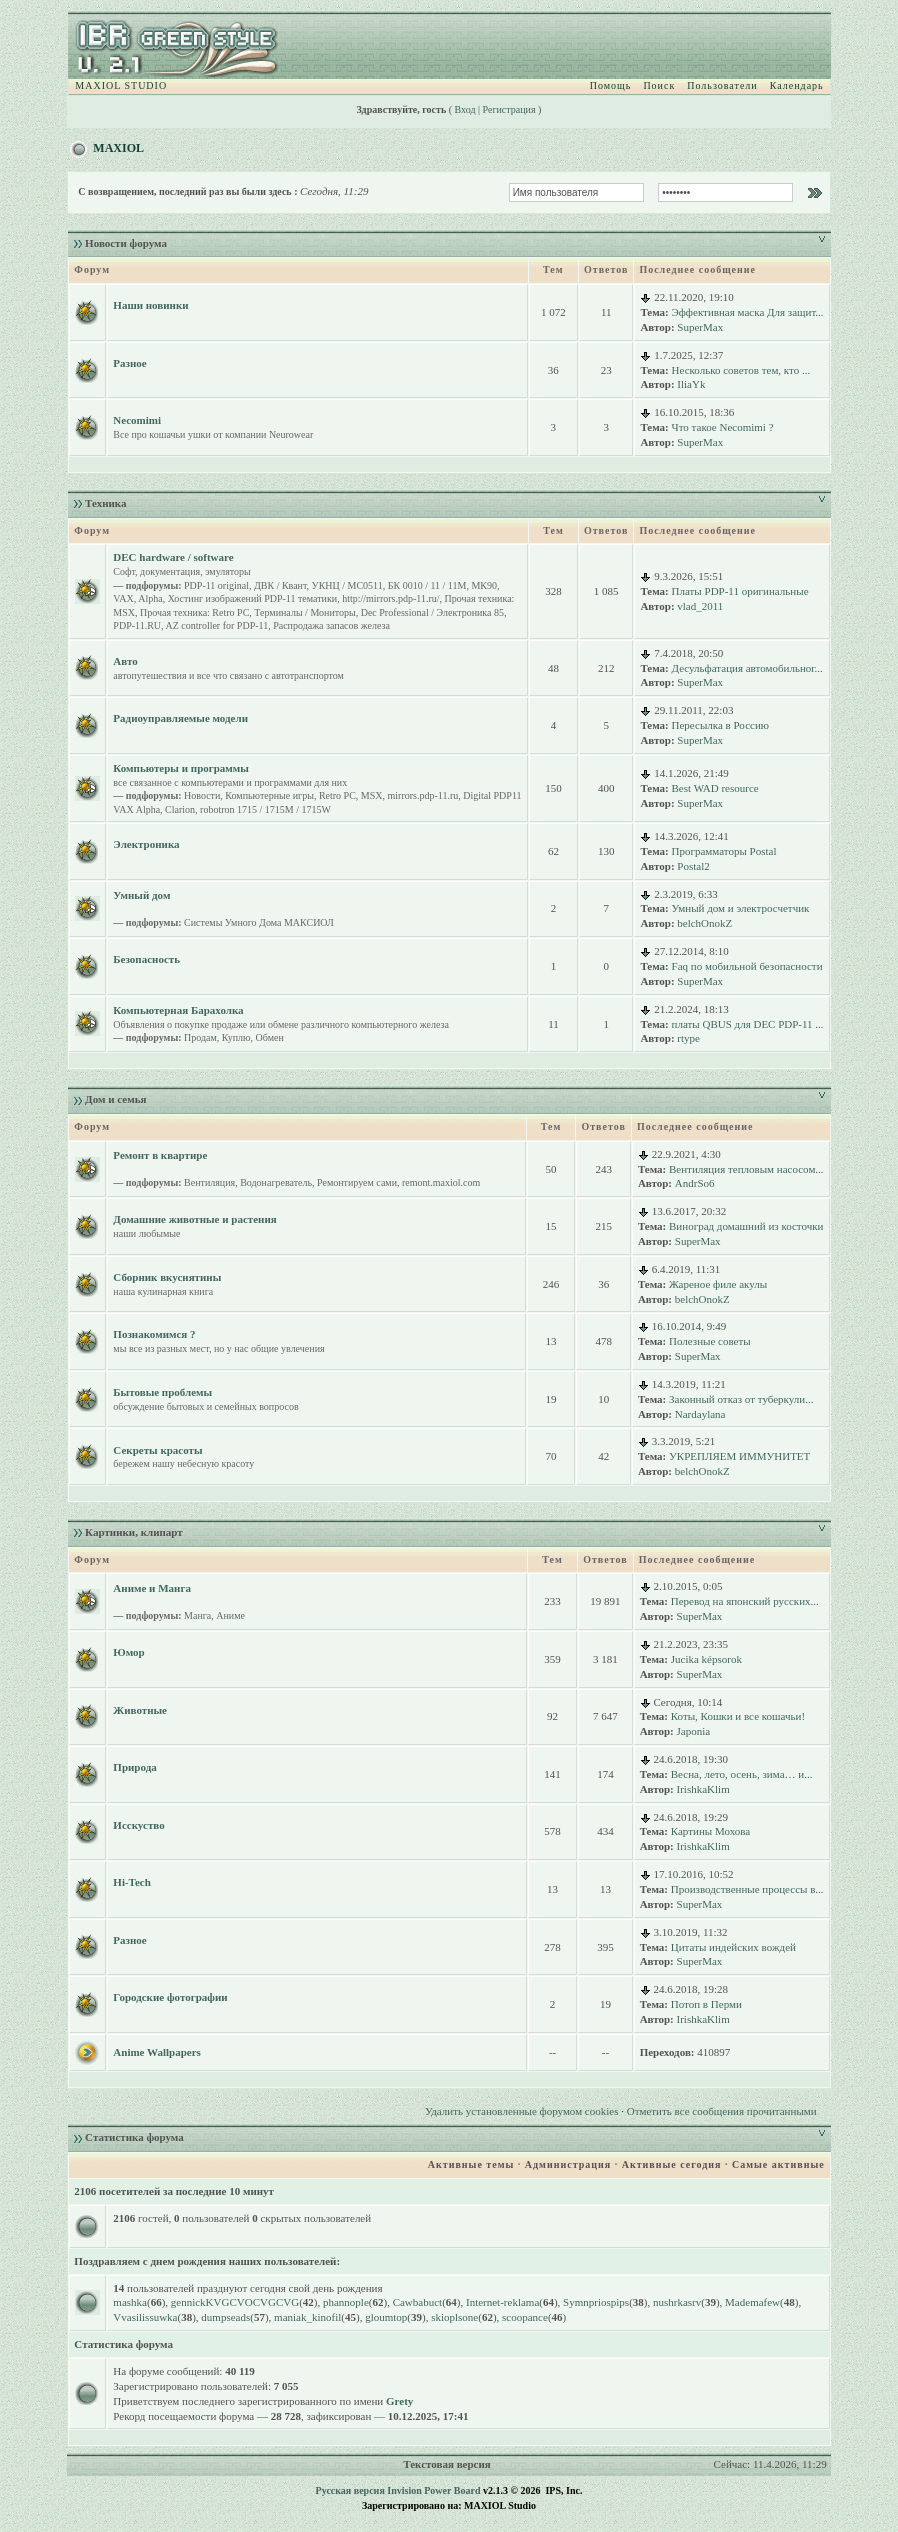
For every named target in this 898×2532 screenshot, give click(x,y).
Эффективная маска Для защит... (748, 312)
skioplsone (454, 2317)
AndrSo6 (695, 1183)
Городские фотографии (170, 1997)
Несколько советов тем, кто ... (741, 370)
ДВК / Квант (280, 585)
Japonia (694, 1731)
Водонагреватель (276, 1182)
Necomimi (137, 420)
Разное (129, 363)
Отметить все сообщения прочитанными (722, 2111)
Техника (105, 503)
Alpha (150, 598)
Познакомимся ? (154, 1334)
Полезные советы (710, 1341)
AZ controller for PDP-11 (217, 625)
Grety (399, 2401)
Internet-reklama (502, 2302)
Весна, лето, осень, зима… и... (742, 1774)
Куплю (236, 1037)
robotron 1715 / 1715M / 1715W (265, 809)
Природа (134, 1767)
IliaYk (691, 384)
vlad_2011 (700, 606)
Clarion (180, 809)
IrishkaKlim (703, 1789)
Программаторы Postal (724, 851)
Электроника (146, 844)
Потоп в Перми (706, 2004)
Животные (140, 1710)
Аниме (230, 1615)
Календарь (797, 85)
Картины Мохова (710, 1831)
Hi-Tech (132, 1882)
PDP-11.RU (137, 625)
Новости (202, 795)
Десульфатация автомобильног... (747, 668)
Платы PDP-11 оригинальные (740, 591)
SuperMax (700, 327)
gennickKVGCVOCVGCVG (235, 2302)
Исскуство (138, 1825)
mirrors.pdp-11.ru (423, 795)
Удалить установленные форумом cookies (521, 2111)
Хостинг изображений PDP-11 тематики (252, 598)
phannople (346, 2302)
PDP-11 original (216, 585)
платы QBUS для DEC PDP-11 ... (748, 1024)
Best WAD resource (715, 788)
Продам (200, 1037)
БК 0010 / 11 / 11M (427, 585)
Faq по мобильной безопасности (747, 966)
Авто (125, 661)
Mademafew (752, 2302)
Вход (465, 109)
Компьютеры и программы (181, 768)
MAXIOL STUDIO (121, 85)
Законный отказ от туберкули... (741, 1399)
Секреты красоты (157, 1450)
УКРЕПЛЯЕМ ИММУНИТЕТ (739, 1456)
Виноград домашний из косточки (746, 1226)
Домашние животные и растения (194, 1219)
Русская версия (350, 2490)
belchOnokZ (704, 923)
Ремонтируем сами (357, 1182)
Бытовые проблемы (162, 1392)
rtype (688, 1038)
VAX (123, 598)
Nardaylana (700, 1414)
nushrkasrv (677, 2302)
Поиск (659, 85)
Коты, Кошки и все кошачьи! (738, 1716)
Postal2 (693, 866)
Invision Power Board (433, 2490)
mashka (130, 2302)
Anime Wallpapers (157, 2052)
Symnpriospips (596, 2302)
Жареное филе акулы (718, 1284)
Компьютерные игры (269, 795)
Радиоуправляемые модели (180, 718)
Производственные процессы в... (747, 1889)
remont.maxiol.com (441, 1182)
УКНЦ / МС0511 (347, 585)
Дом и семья (115, 1099)
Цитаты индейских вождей (733, 1947)
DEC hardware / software (173, 557)
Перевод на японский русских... (745, 1601)
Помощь (611, 85)
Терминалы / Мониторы (304, 612)
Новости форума (126, 243)
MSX (372, 795)
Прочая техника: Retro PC (194, 612)
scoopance (525, 2317)
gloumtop (386, 2317)
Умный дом (141, 895)
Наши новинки (150, 305)
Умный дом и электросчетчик (741, 908)
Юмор (128, 1652)
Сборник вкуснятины (167, 1277)
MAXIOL (118, 148)
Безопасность (146, 959)
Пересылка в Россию (721, 725)
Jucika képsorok (706, 1659)
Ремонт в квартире (160, 1155)
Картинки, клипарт (134, 1532)
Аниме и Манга (152, 1588)
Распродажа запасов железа (331, 625)
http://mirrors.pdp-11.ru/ (390, 598)
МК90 (484, 585)
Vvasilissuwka (145, 2317)
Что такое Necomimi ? (723, 427)
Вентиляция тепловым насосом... (746, 1169)
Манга (197, 1615)
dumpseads (225, 2317)
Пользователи (722, 85)
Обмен (270, 1037)
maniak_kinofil (307, 2317)
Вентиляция (209, 1182)
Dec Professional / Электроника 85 (432, 612)
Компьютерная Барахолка (178, 1010)
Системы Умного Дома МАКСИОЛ (259, 922)
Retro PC (337, 795)
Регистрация (509, 109)
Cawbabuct (417, 2302)
